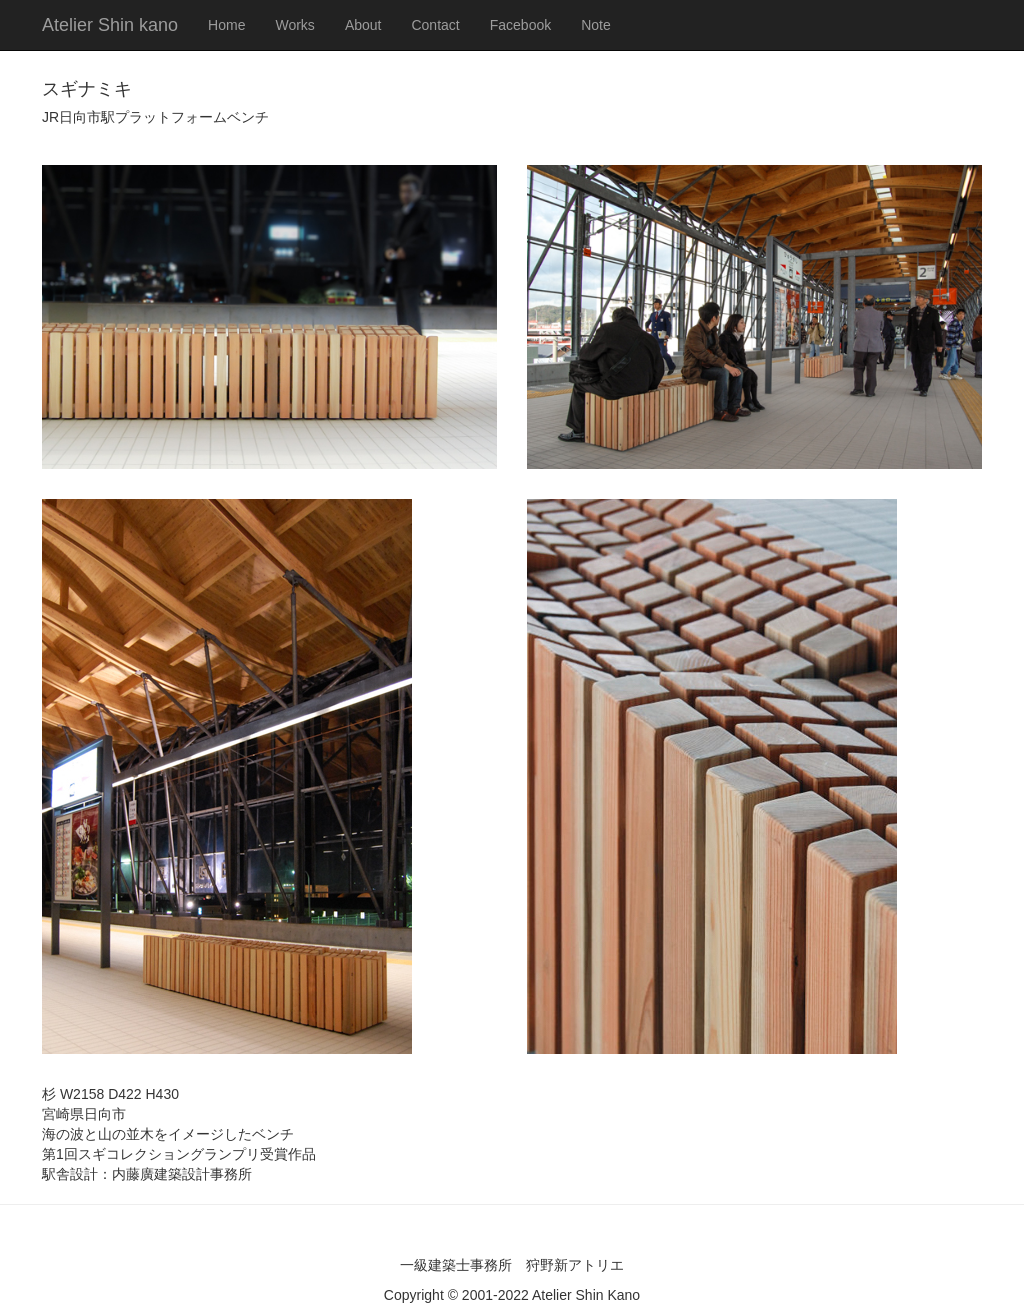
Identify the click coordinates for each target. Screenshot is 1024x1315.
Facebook (520, 25)
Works (294, 25)
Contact (435, 25)
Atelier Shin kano (110, 25)
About (363, 25)
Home (226, 25)
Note (596, 25)
